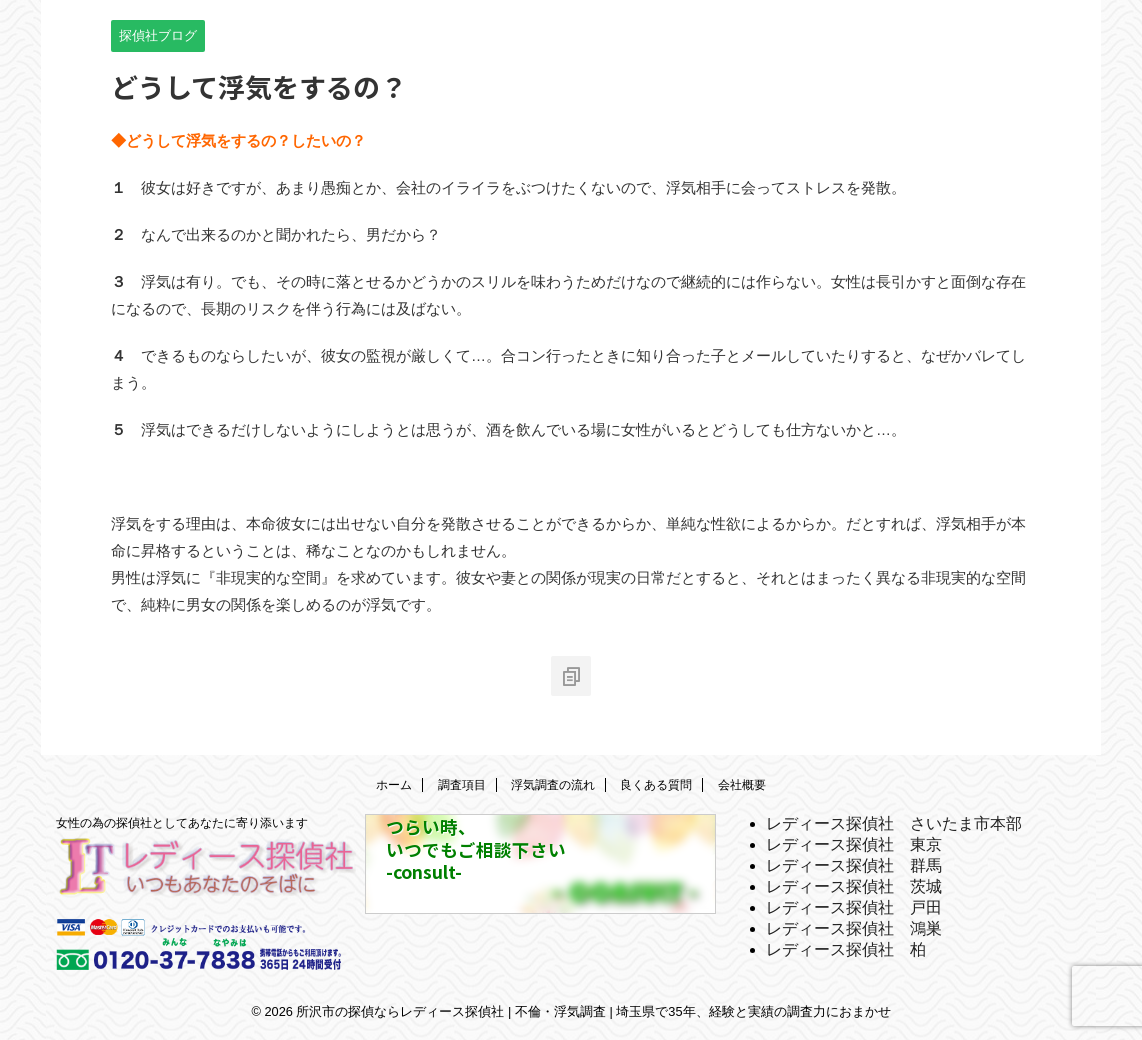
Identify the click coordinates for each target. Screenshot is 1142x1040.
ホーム (394, 785)
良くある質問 (656, 785)
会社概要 (742, 785)
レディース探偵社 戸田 (854, 907)
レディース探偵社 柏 (846, 949)
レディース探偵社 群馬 (854, 865)
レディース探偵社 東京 (854, 844)
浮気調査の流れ (553, 785)
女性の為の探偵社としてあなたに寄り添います (182, 823)
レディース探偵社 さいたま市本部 (894, 823)
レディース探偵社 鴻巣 (854, 928)
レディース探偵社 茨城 (854, 886)
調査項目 (462, 785)
